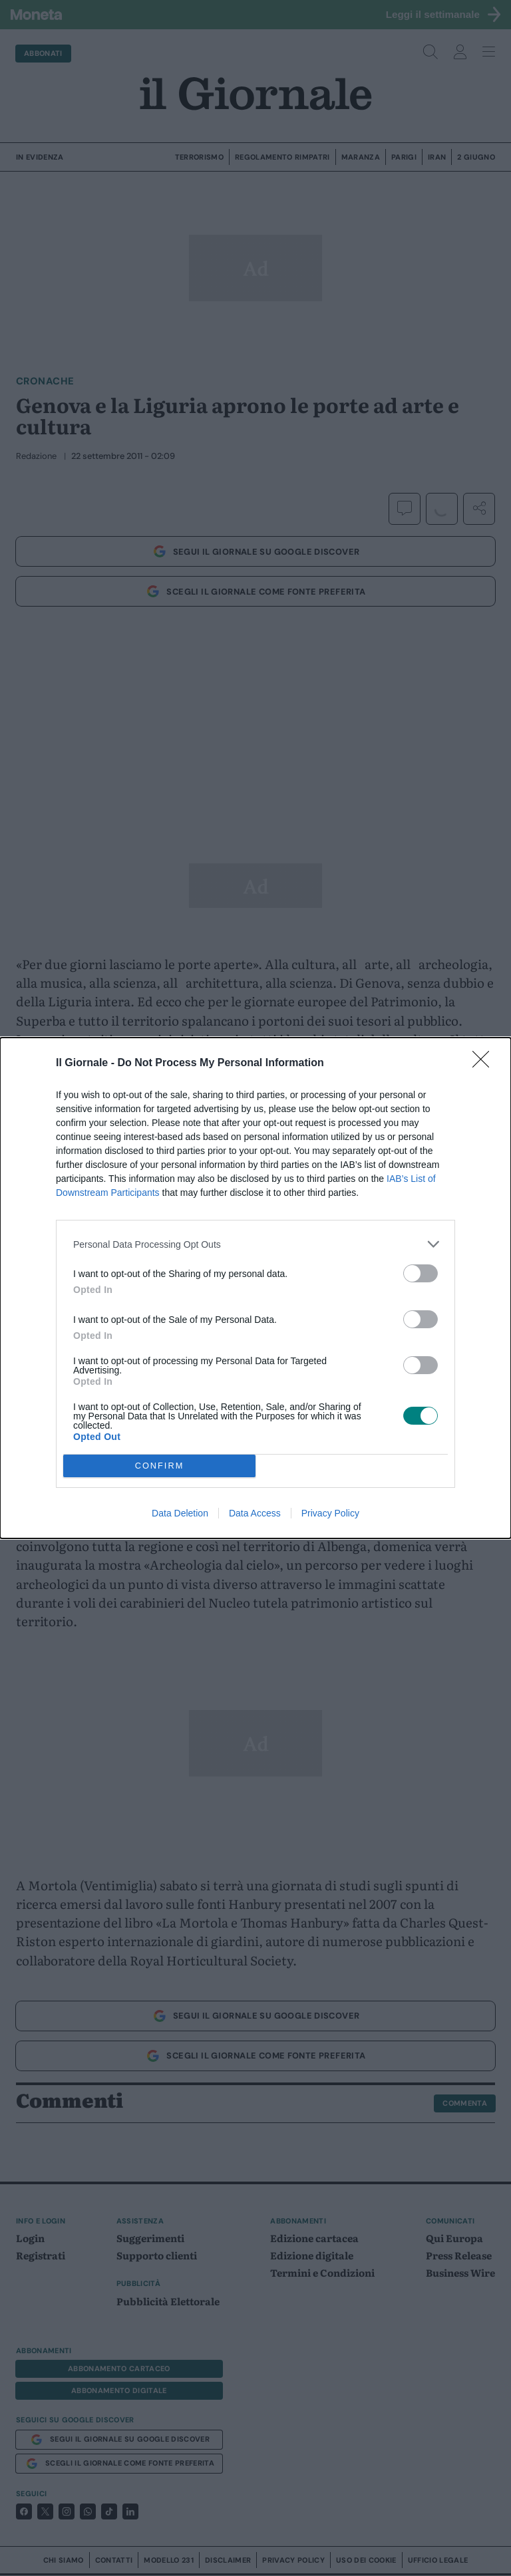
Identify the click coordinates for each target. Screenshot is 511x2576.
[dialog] (255, 1288)
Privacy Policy (330, 1513)
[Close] (485, 1063)
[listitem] (255, 1244)
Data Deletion (180, 1513)
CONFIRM (159, 1466)
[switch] (420, 1273)
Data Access (255, 1513)
